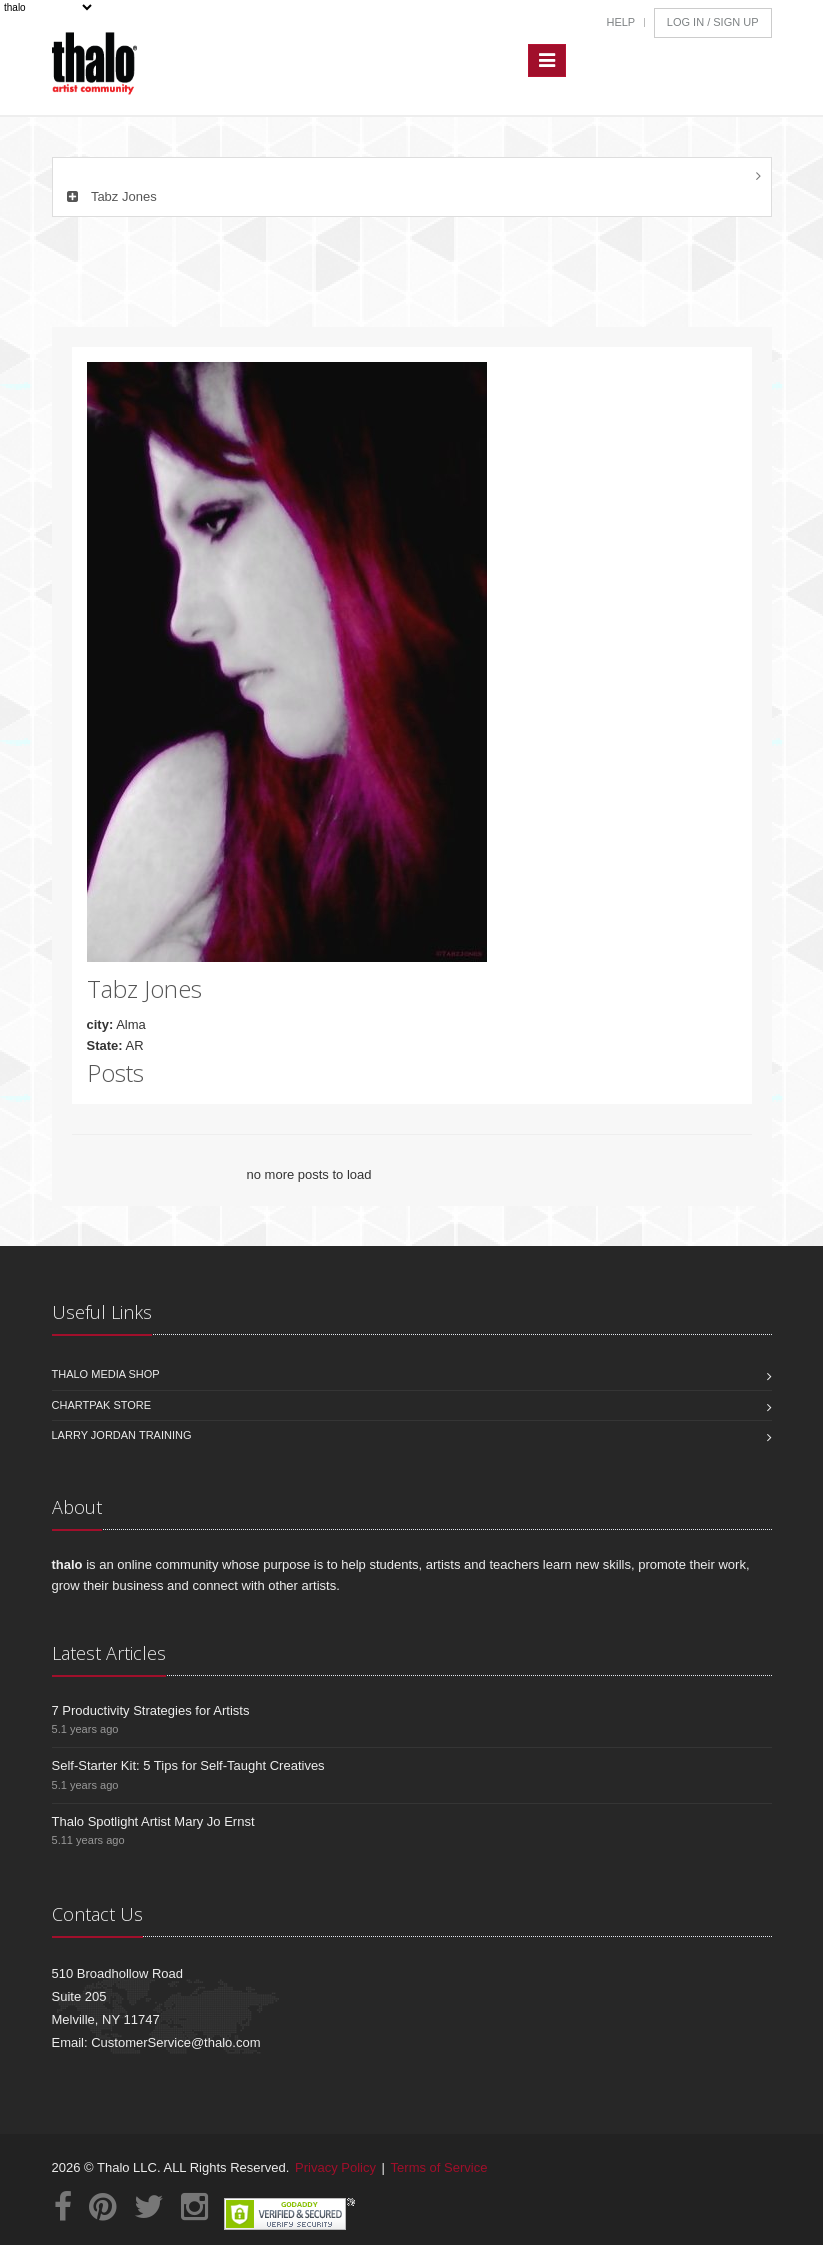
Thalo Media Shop (106, 1374)
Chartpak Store (102, 1405)
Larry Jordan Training (122, 1435)
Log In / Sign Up (713, 22)
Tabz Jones (110, 196)
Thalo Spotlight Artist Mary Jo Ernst (153, 1821)
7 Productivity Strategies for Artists (151, 1710)
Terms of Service (439, 2167)
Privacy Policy (335, 2167)
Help (620, 22)
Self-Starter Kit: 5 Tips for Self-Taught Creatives (188, 1765)
